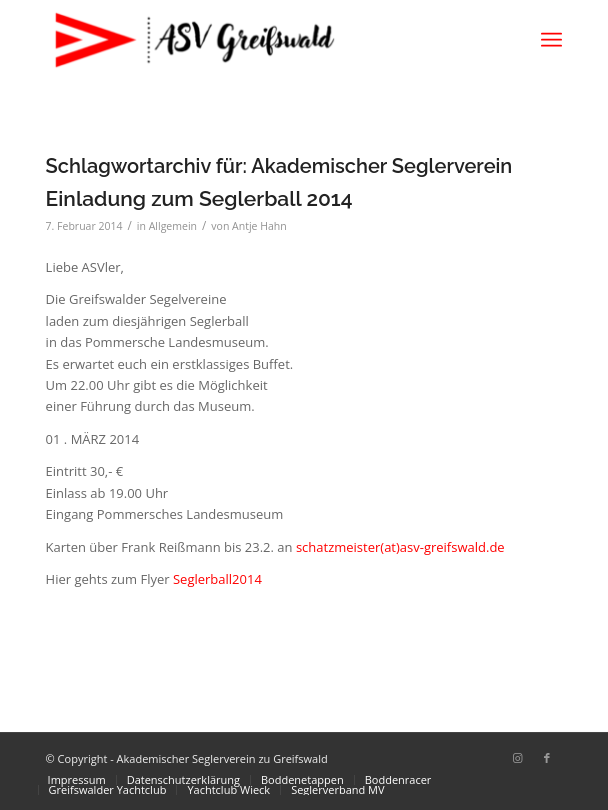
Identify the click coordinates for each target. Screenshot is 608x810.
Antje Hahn (259, 226)
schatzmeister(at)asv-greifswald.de (400, 547)
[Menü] (551, 40)
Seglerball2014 (217, 579)
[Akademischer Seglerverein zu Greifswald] (252, 40)
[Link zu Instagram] (517, 758)
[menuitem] (551, 40)
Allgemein (173, 226)
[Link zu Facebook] (547, 758)
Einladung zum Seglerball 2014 (199, 198)
